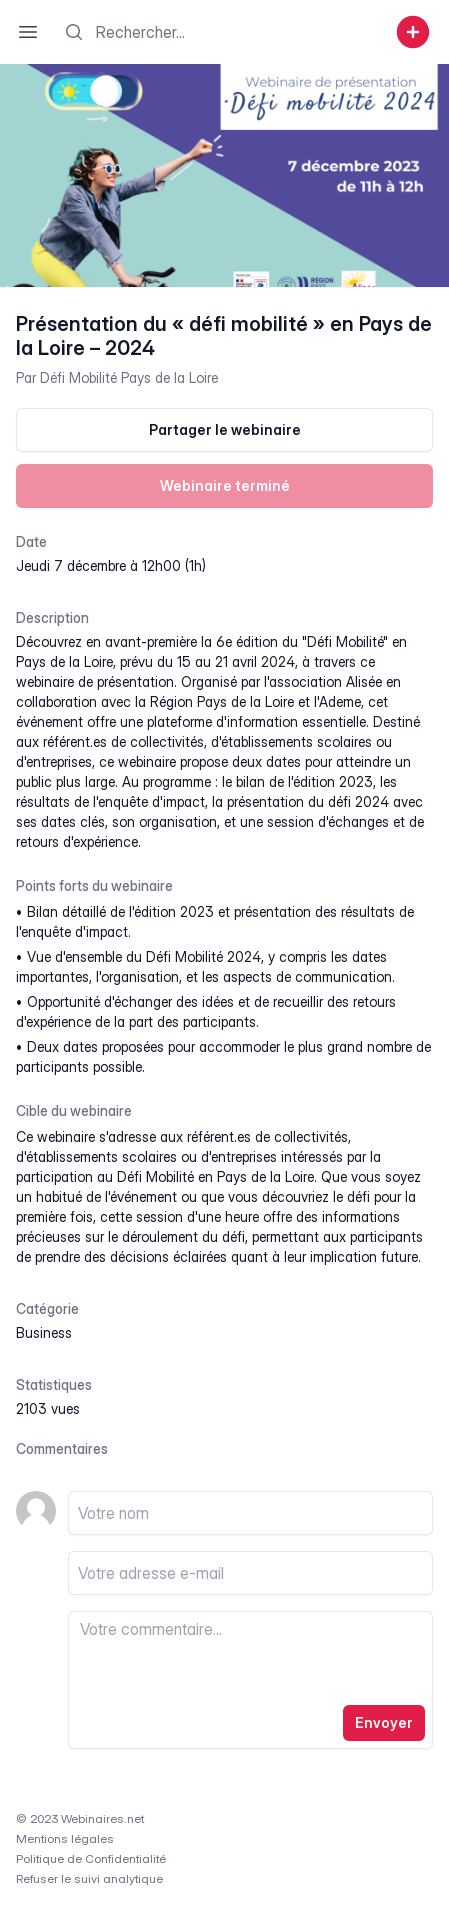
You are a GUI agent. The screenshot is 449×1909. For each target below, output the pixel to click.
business (44, 1332)
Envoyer (384, 1722)
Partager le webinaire (225, 429)
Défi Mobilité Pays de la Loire (129, 377)
